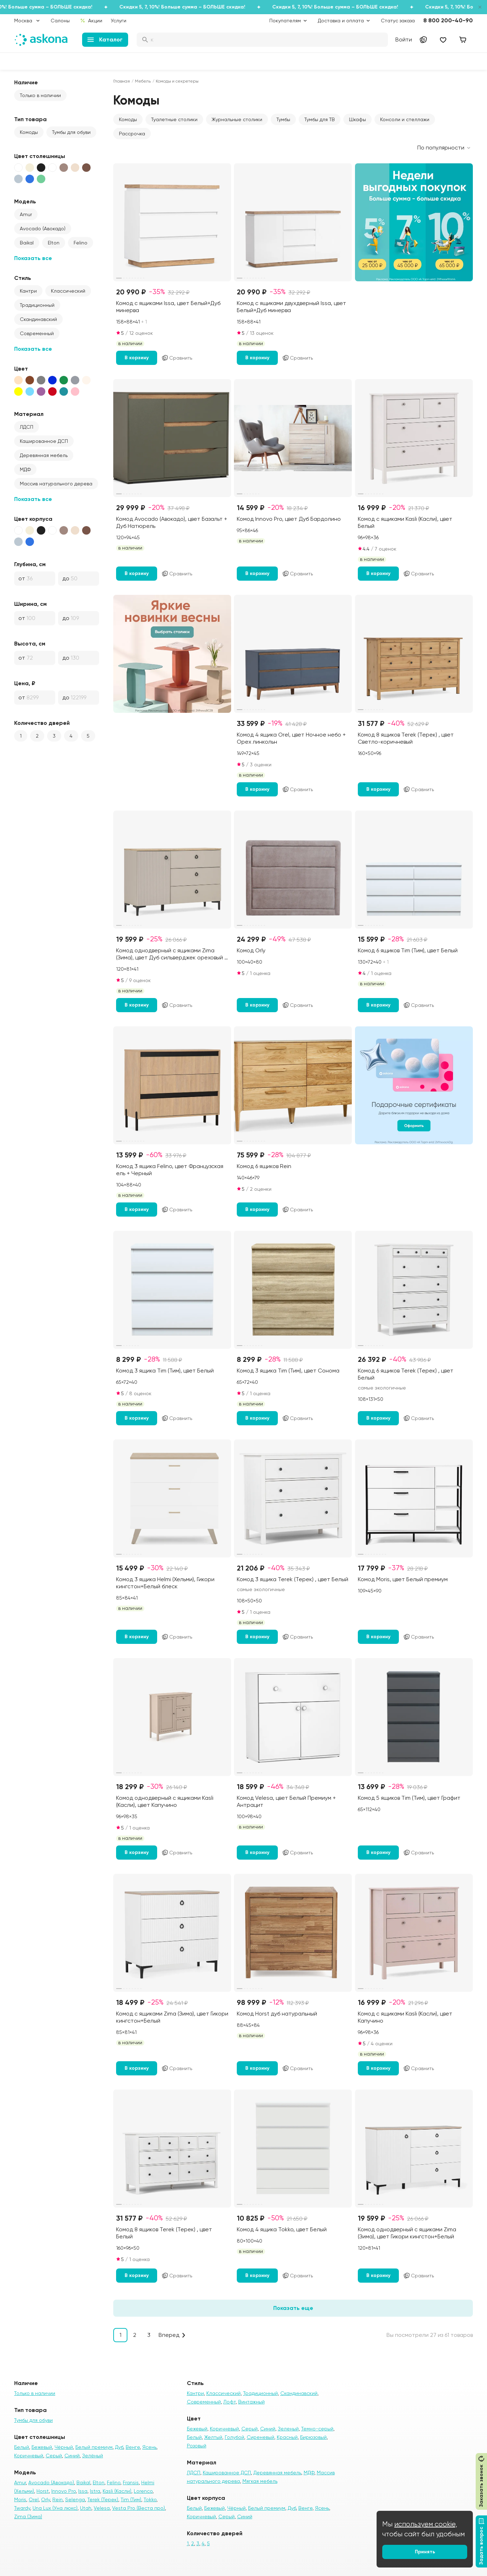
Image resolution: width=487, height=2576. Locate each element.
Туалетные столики (174, 119)
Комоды (29, 132)
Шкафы (357, 119)
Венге (133, 2447)
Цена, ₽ (24, 683)
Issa (82, 2491)
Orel (34, 2499)
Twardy (22, 2508)
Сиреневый (260, 2437)
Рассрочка (132, 133)
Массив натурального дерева (56, 483)
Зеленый (288, 2428)
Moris (20, 2499)
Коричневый (28, 2455)
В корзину (137, 358)
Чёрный (64, 2447)
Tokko (150, 2499)
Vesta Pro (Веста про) (138, 2508)
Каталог (104, 39)
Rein (57, 2499)
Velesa (102, 2508)
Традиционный (37, 305)
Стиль (22, 278)
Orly (45, 2499)
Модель (25, 201)
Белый (21, 2447)
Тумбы (283, 119)
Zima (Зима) (28, 2516)
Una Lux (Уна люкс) (55, 2508)
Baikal (27, 243)
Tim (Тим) (131, 2499)
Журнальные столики (237, 119)
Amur (26, 214)
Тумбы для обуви (71, 132)
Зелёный (92, 2455)
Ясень (149, 2447)
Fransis (131, 2482)
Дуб (119, 2447)
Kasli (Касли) (117, 2491)
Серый (54, 2455)
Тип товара (30, 119)
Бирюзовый (313, 2437)
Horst (42, 2491)
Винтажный (251, 2402)
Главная (121, 81)
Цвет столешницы (39, 156)
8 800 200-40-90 (448, 20)
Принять (425, 2552)
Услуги (118, 20)
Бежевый (41, 2447)
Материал (29, 414)
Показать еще (293, 2308)
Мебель (143, 81)
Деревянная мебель (44, 455)
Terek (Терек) (102, 2499)
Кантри (28, 291)
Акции (91, 20)
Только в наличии (40, 95)
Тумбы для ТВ (319, 119)
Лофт (229, 2402)
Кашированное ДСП (44, 441)
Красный (287, 2437)
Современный (37, 333)
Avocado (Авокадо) (42, 228)
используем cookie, (425, 2524)
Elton (53, 243)
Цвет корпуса (33, 518)
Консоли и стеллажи (404, 119)
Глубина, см (30, 564)
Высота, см (29, 643)
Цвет (21, 368)
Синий (72, 2455)
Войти (403, 39)
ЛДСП (26, 427)
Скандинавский (38, 319)
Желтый (213, 2437)
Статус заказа (398, 20)
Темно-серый (317, 2428)
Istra (95, 2491)
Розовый (196, 2445)
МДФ (25, 469)
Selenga (75, 2499)
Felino (80, 243)
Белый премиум (94, 2447)
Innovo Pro (63, 2491)
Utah (85, 2508)
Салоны (60, 20)
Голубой (234, 2437)
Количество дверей (42, 723)
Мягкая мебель (259, 2481)
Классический (68, 291)
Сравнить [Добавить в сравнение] (176, 357)
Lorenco (143, 2491)
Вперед (169, 2335)
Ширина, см (30, 604)
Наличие (26, 82)
